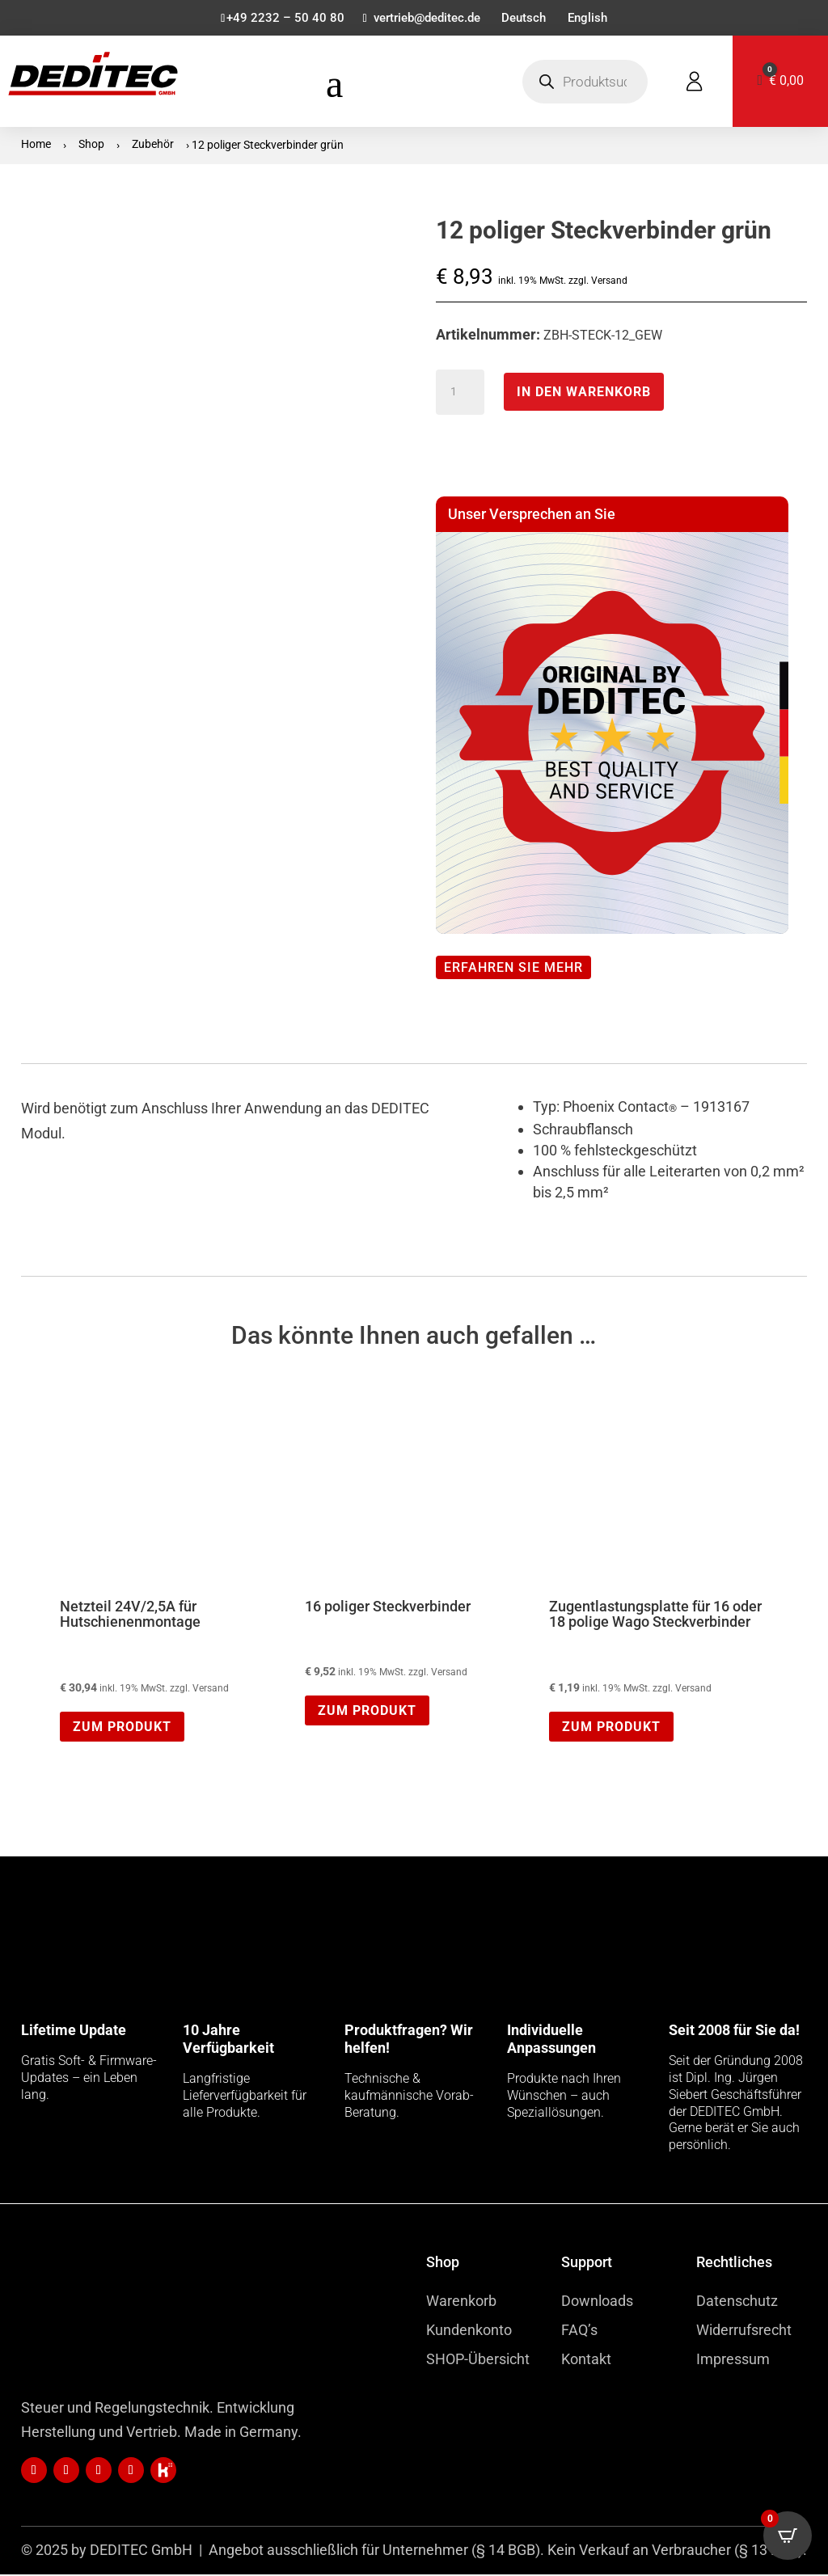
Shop (91, 145)
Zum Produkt (122, 1728)
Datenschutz (737, 2302)
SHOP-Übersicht (478, 2360)
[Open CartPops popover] (787, 2535)
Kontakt (586, 2360)
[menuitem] (526, 22)
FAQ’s (579, 2331)
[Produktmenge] (460, 393)
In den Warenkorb (584, 393)
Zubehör (153, 145)
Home (36, 145)
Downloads (597, 2302)
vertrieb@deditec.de (424, 19)
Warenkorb (461, 2302)
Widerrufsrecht (744, 2331)
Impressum (733, 2360)
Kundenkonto (469, 2331)
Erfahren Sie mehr (513, 969)
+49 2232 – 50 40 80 (277, 19)
